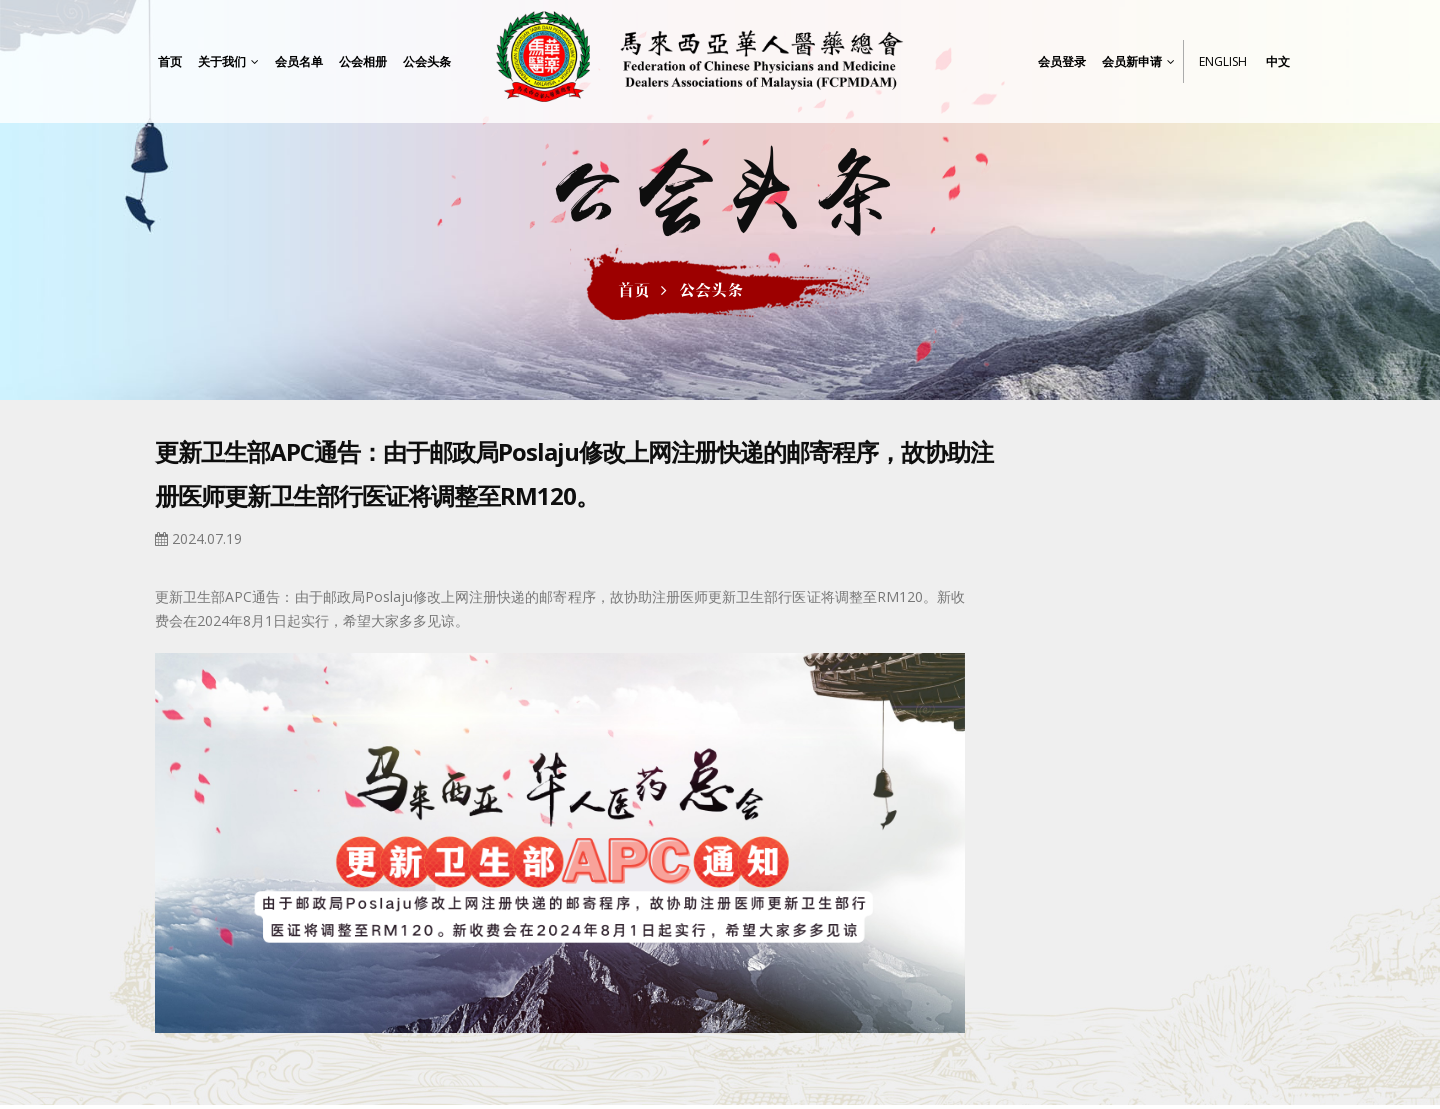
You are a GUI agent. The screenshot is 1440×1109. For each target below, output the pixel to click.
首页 (634, 290)
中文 (1278, 61)
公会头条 (711, 290)
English (1223, 61)
